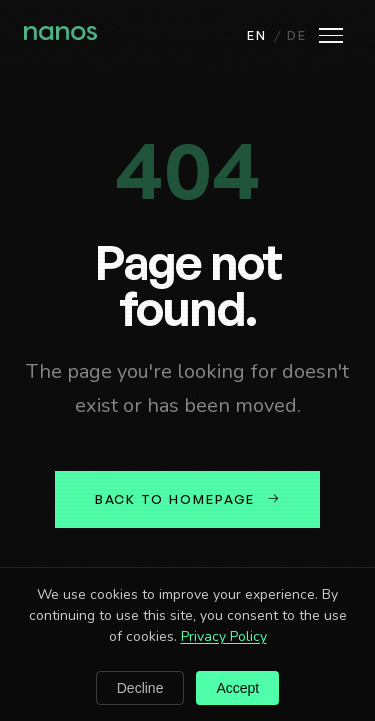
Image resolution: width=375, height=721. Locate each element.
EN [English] (257, 35)
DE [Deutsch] (297, 35)
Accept (237, 688)
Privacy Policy (224, 636)
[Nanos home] (60, 35)
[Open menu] (331, 35)
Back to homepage (188, 499)
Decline (140, 688)
